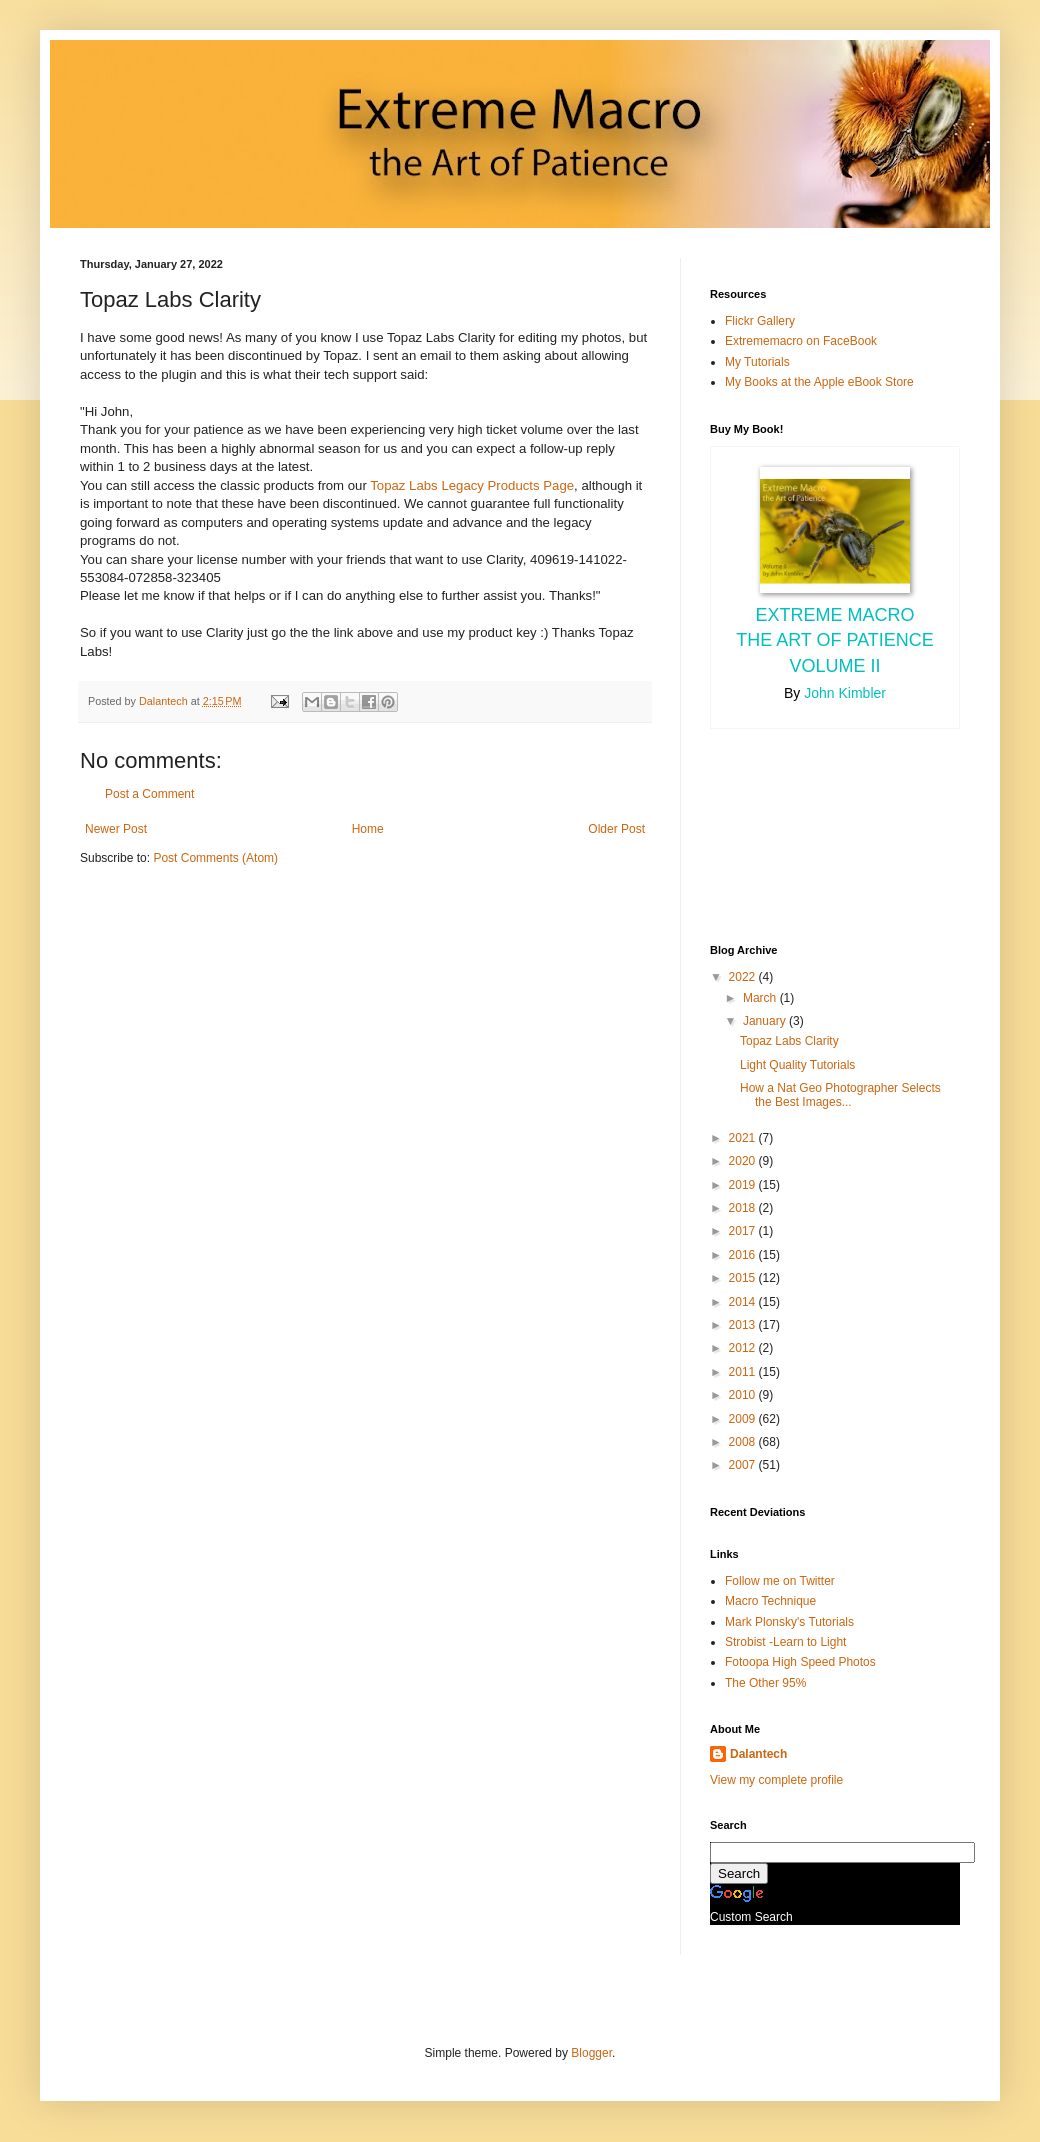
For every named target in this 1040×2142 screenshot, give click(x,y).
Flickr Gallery (760, 321)
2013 (744, 1325)
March (761, 998)
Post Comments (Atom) (215, 858)
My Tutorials (757, 362)
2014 (744, 1302)
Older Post (616, 829)
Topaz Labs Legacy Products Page (472, 485)
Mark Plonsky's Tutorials (789, 1622)
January (766, 1021)
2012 (744, 1348)
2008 (744, 1442)
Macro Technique (770, 1601)
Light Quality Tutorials (797, 1065)
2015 (744, 1278)
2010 (744, 1395)
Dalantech (758, 1754)
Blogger (591, 2053)
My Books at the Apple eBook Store (819, 382)
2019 (744, 1185)
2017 (744, 1231)
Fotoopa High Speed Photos (800, 1662)
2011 (744, 1372)
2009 (744, 1419)
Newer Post (116, 829)
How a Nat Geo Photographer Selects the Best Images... (840, 1095)
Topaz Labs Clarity (789, 1041)
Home (368, 829)
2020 (744, 1161)
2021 (744, 1138)
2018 (744, 1208)
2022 (744, 977)
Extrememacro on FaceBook (801, 341)
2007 (744, 1465)
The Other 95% (765, 1683)
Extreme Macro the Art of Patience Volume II (835, 640)
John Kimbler (845, 693)
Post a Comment (149, 794)
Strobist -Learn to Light (785, 1642)
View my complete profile (776, 1780)
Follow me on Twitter (780, 1581)
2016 (744, 1255)
